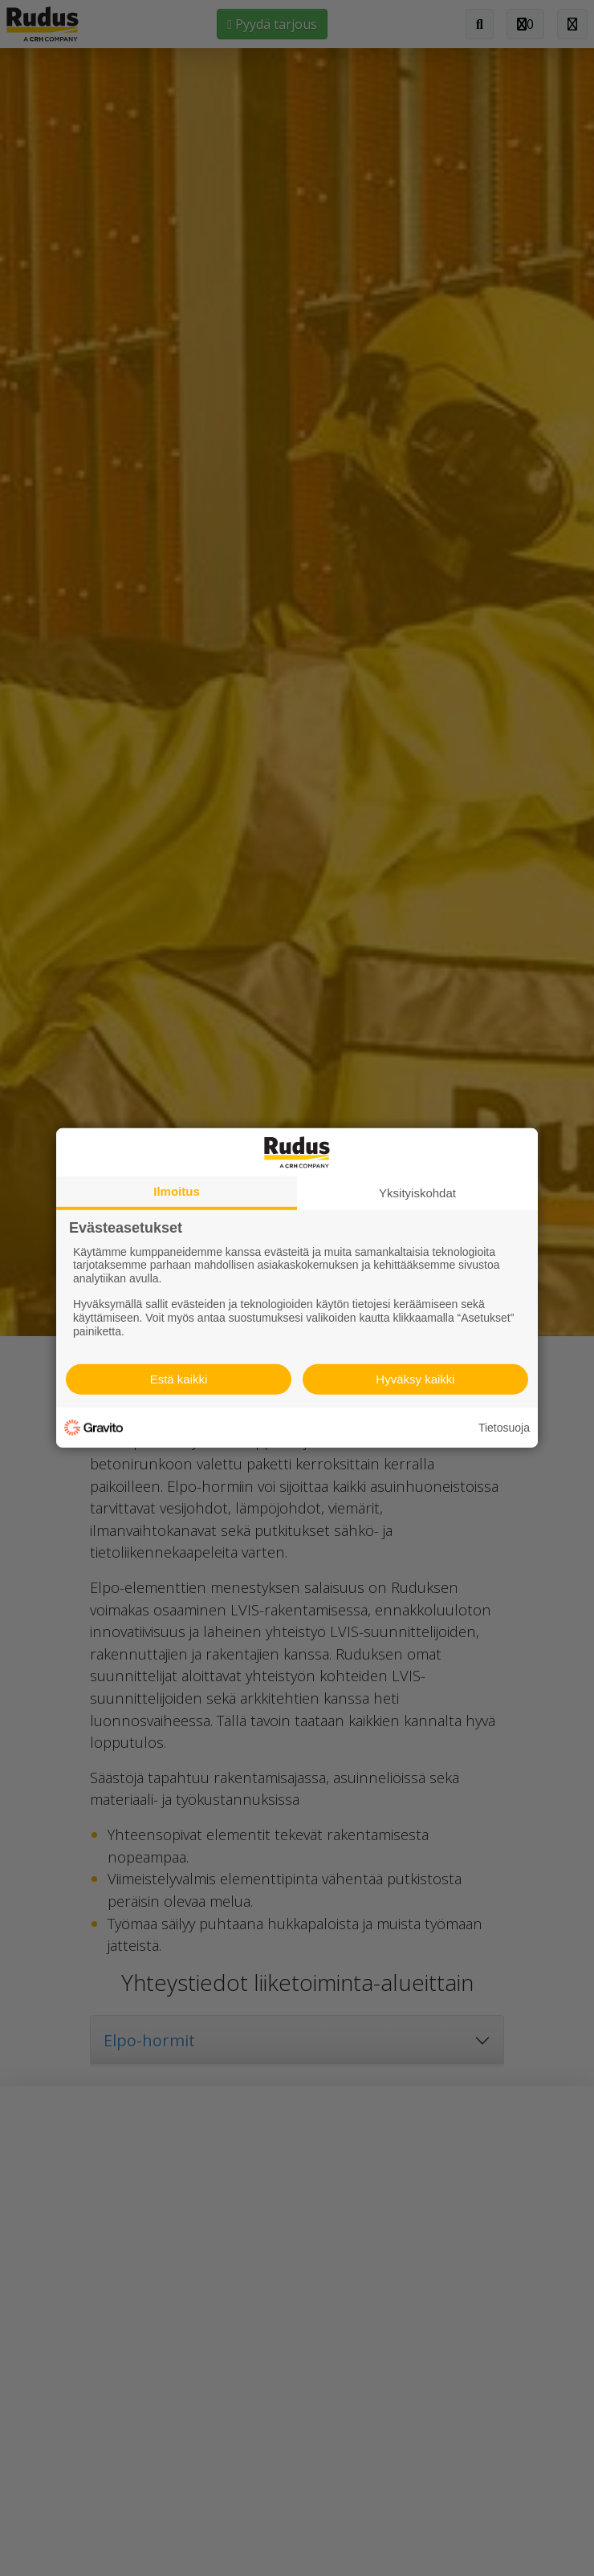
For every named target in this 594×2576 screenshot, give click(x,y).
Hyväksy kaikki (415, 1379)
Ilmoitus (176, 1191)
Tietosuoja (504, 1427)
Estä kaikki (179, 1379)
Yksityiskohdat (417, 1193)
